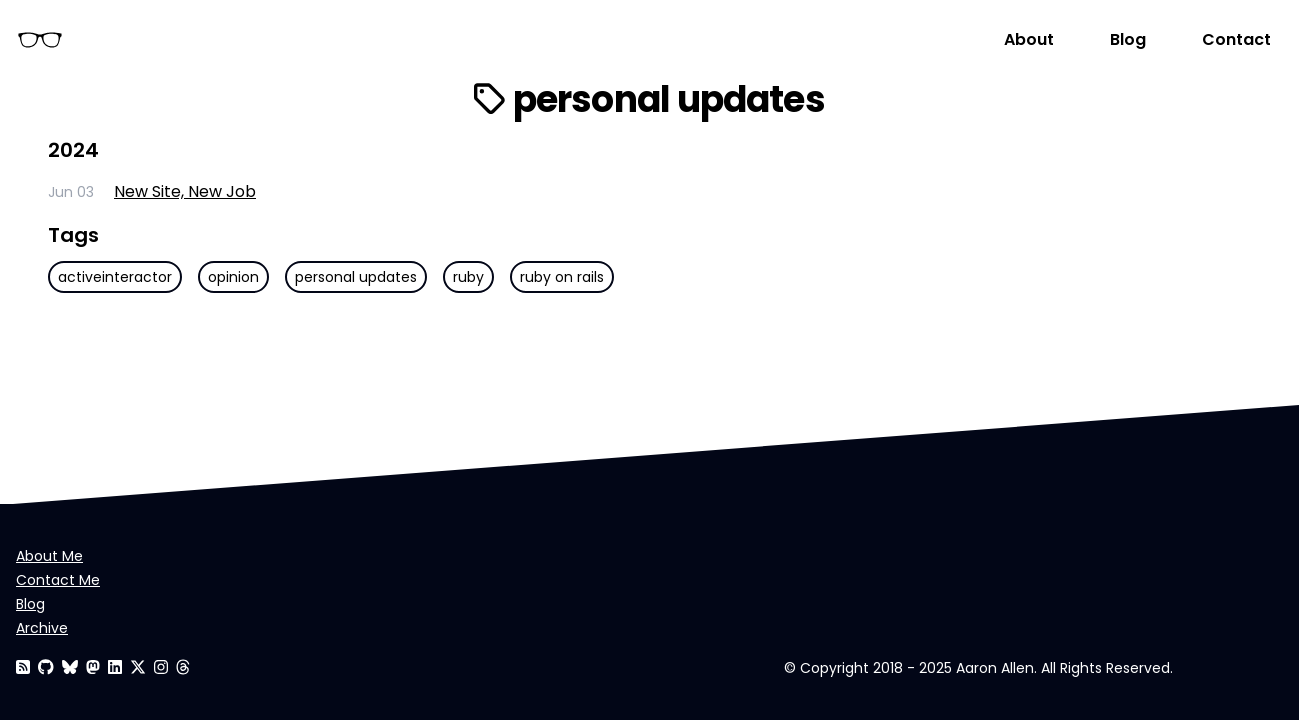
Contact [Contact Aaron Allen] (1236, 39)
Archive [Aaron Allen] (42, 628)
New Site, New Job (185, 191)
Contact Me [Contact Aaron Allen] (58, 580)
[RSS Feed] (23, 668)
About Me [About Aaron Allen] (49, 556)
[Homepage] (504, 40)
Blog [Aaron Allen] (1128, 39)
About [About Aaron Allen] (1029, 39)
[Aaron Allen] (46, 668)
